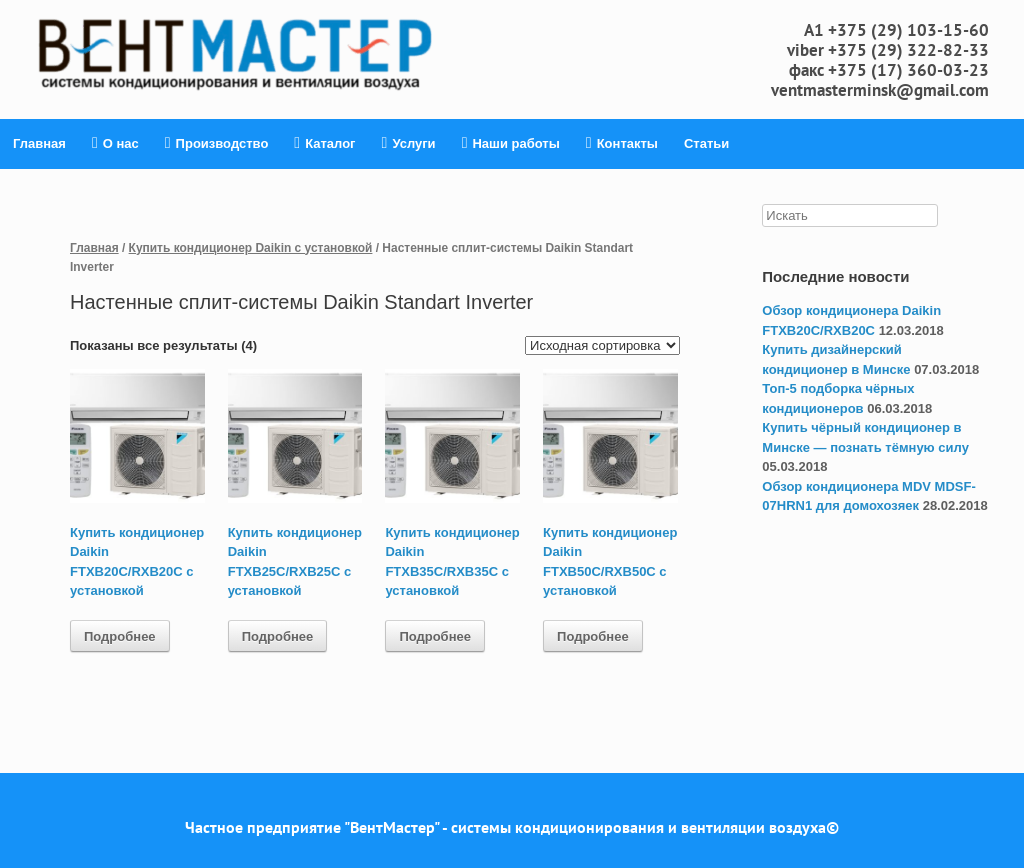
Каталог (324, 143)
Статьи (706, 143)
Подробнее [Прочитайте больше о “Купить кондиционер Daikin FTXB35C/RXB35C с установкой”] (435, 636)
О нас (115, 143)
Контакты (622, 143)
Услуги (409, 143)
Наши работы (511, 143)
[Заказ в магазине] (602, 345)
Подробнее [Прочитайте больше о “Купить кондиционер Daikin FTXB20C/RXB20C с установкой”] (120, 636)
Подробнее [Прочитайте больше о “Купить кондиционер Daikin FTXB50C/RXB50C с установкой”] (593, 636)
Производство (217, 143)
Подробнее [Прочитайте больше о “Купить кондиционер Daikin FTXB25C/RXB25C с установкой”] (278, 636)
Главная (39, 143)
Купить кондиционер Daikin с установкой (251, 248)
